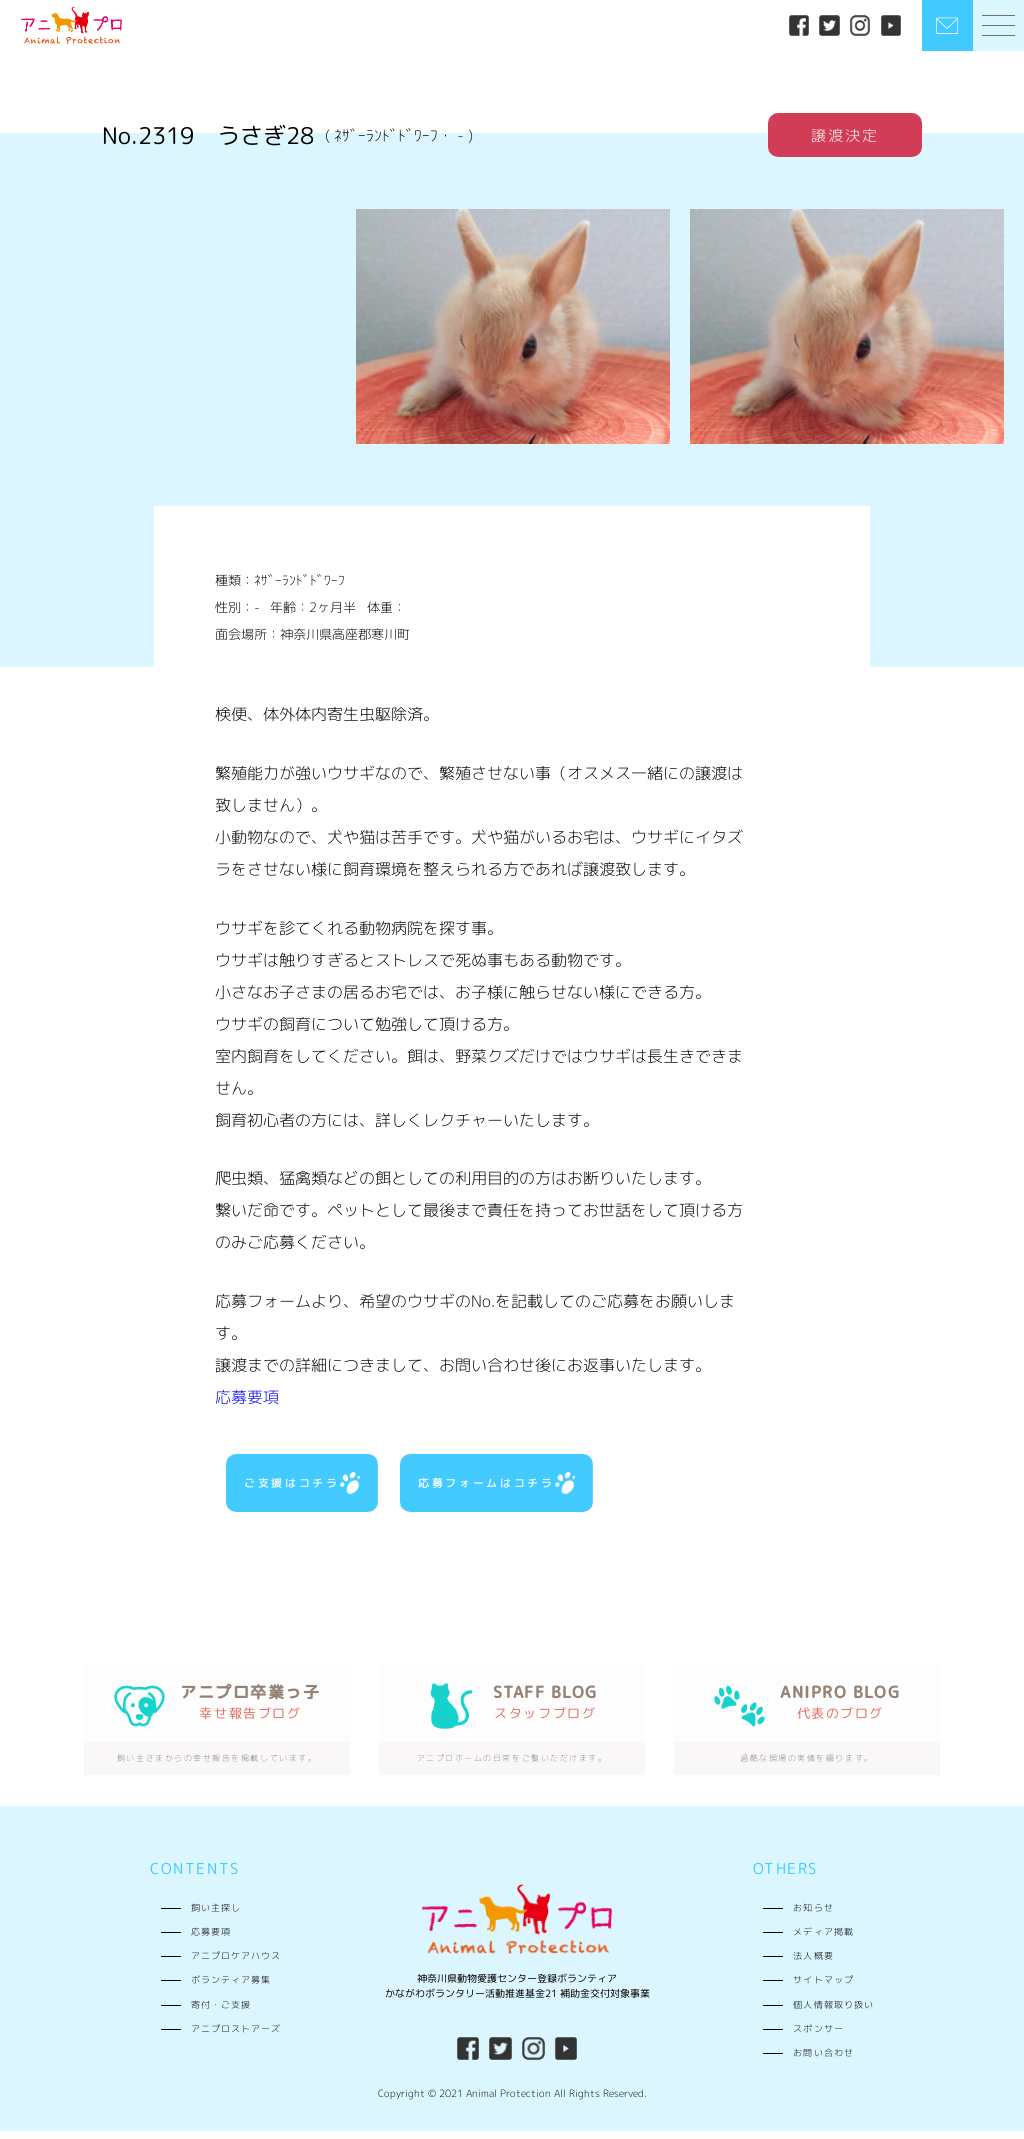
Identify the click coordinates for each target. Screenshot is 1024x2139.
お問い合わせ (823, 2060)
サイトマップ (823, 1987)
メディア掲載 (823, 1939)
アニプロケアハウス (236, 1963)
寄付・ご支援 (221, 2011)
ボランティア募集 (231, 1987)
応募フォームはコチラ (495, 1486)
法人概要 (813, 1963)
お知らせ (813, 1914)
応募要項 (247, 1397)
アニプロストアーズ (236, 2036)
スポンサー (818, 2036)
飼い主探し (216, 1914)
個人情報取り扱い (833, 2011)
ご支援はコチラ (301, 1486)
